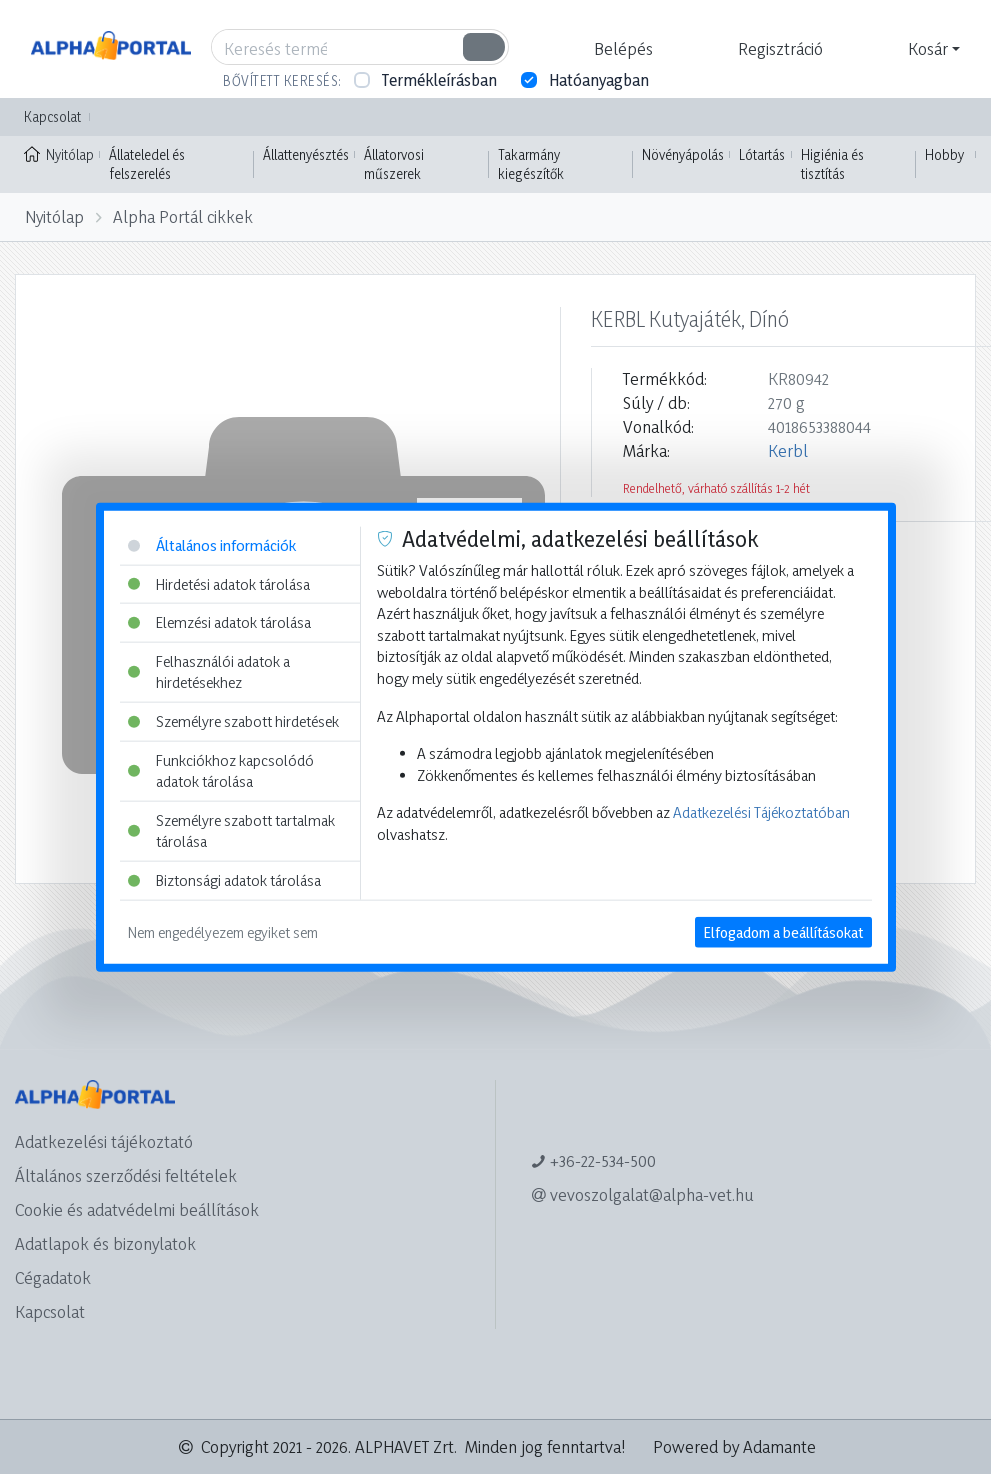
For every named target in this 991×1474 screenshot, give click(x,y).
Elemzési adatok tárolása (219, 622)
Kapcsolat (52, 116)
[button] (621, 49)
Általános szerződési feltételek (126, 1175)
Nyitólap (59, 153)
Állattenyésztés (306, 154)
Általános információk (212, 545)
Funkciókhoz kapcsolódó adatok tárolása (221, 770)
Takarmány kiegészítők (531, 164)
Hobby (944, 154)
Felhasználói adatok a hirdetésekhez (209, 671)
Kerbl (788, 450)
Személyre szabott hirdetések (233, 721)
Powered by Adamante (734, 1446)
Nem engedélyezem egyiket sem (223, 931)
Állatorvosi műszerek (394, 164)
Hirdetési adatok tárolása (219, 583)
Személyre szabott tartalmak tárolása (231, 831)
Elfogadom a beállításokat (783, 931)
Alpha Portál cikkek (183, 216)
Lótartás (762, 154)
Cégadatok (53, 1277)
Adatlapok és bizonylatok (105, 1243)
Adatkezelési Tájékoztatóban (761, 812)
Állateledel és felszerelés (147, 164)
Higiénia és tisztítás (832, 164)
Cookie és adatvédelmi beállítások (137, 1209)
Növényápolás (683, 154)
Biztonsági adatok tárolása (224, 880)
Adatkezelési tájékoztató (104, 1141)
